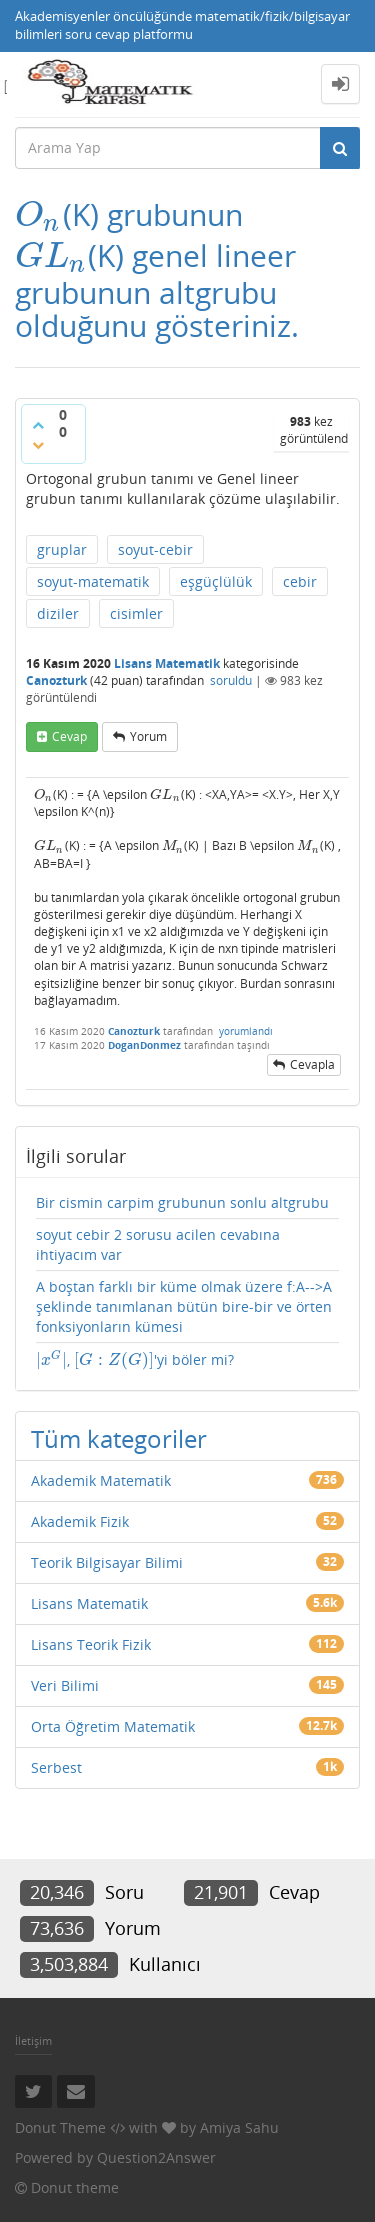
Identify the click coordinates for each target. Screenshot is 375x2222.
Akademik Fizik (80, 1521)
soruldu (231, 680)
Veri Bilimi (65, 1685)
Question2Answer (156, 2157)
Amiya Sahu (239, 2127)
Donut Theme (60, 2127)
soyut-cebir (155, 549)
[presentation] (39, 214)
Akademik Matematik (101, 1480)
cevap (69, 736)
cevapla (312, 1064)
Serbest (56, 1767)
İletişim (33, 2040)
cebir (300, 581)
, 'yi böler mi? (135, 1359)
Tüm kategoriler (119, 1438)
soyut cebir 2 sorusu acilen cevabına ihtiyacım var (158, 1244)
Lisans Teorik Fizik (91, 1644)
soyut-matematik (93, 581)
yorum (148, 736)
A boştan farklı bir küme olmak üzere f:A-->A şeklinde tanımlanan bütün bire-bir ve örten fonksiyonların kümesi (184, 1306)
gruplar (62, 549)
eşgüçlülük (216, 581)
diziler (58, 613)
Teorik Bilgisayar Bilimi (107, 1562)
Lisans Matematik (167, 663)
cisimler (136, 613)
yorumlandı (246, 1031)
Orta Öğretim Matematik (113, 1726)
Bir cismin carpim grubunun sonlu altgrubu (182, 1202)
